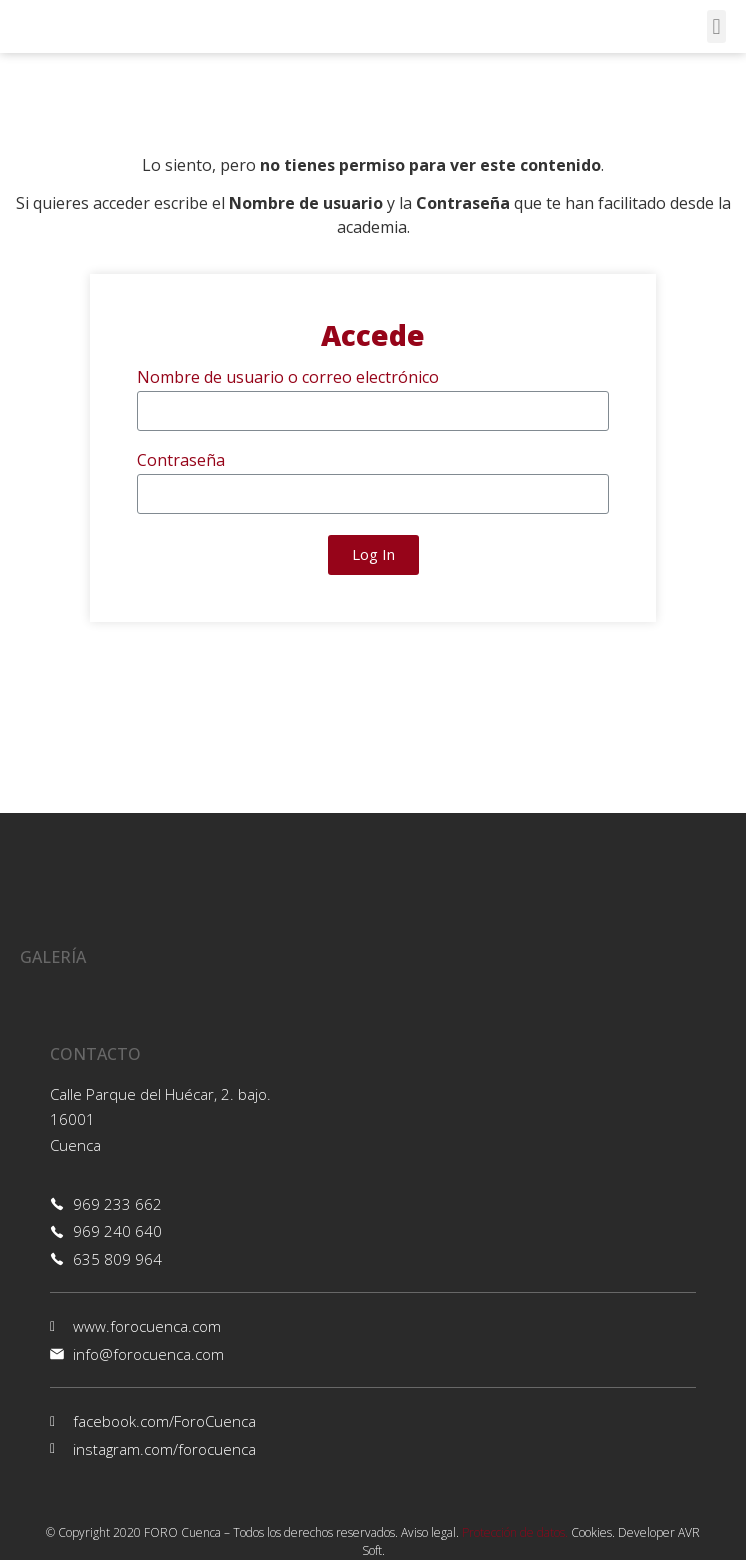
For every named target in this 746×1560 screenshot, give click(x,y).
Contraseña (181, 461)
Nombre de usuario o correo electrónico (288, 378)
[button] (716, 26)
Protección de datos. (515, 1532)
